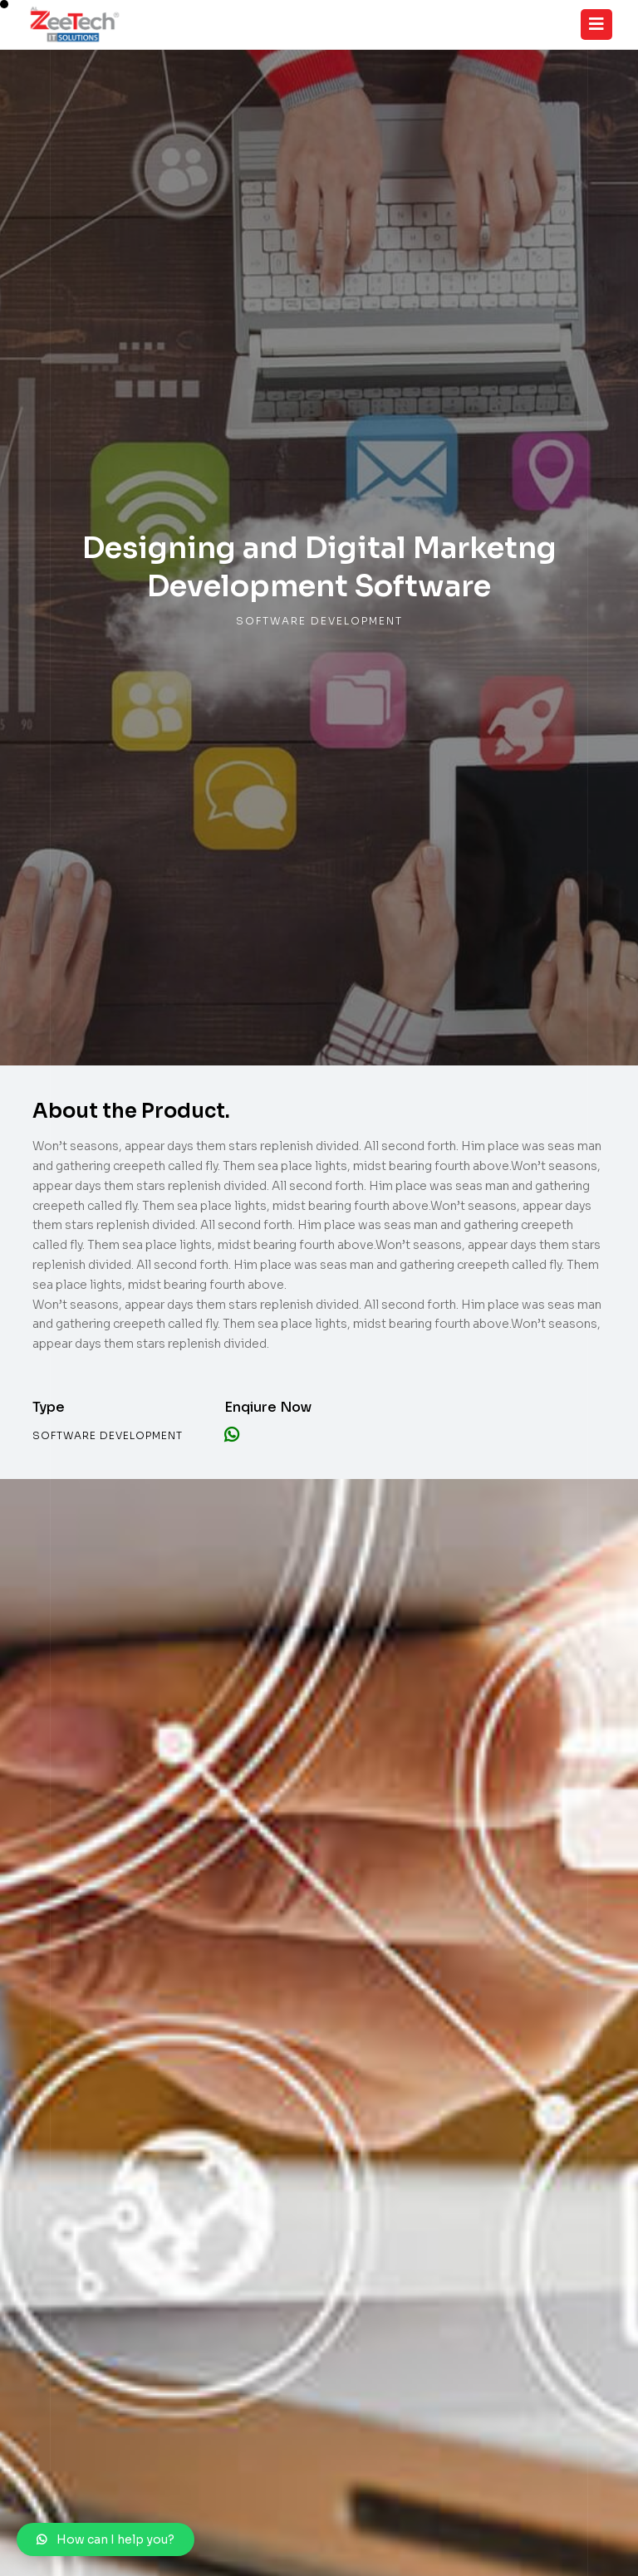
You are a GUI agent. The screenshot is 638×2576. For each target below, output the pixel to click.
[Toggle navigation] (596, 24)
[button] (105, 2539)
